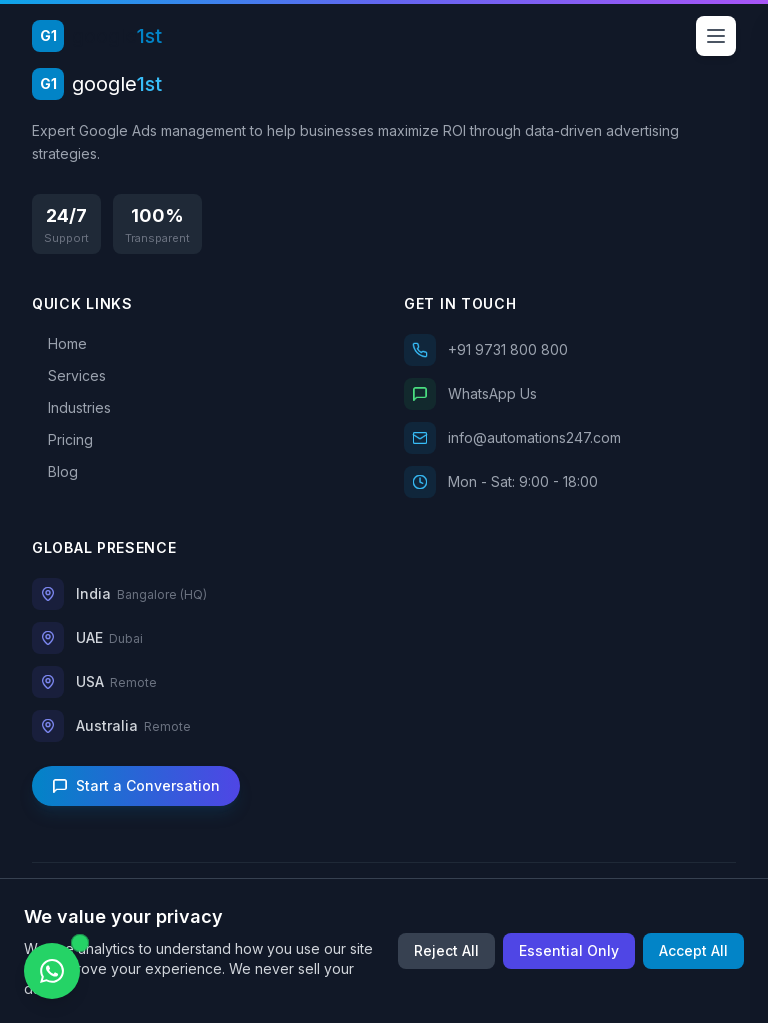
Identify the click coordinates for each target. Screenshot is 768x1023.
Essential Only (569, 950)
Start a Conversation (136, 785)
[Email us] (570, 438)
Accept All (693, 950)
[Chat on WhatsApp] (52, 971)
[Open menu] (716, 36)
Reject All (446, 950)
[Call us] (570, 350)
